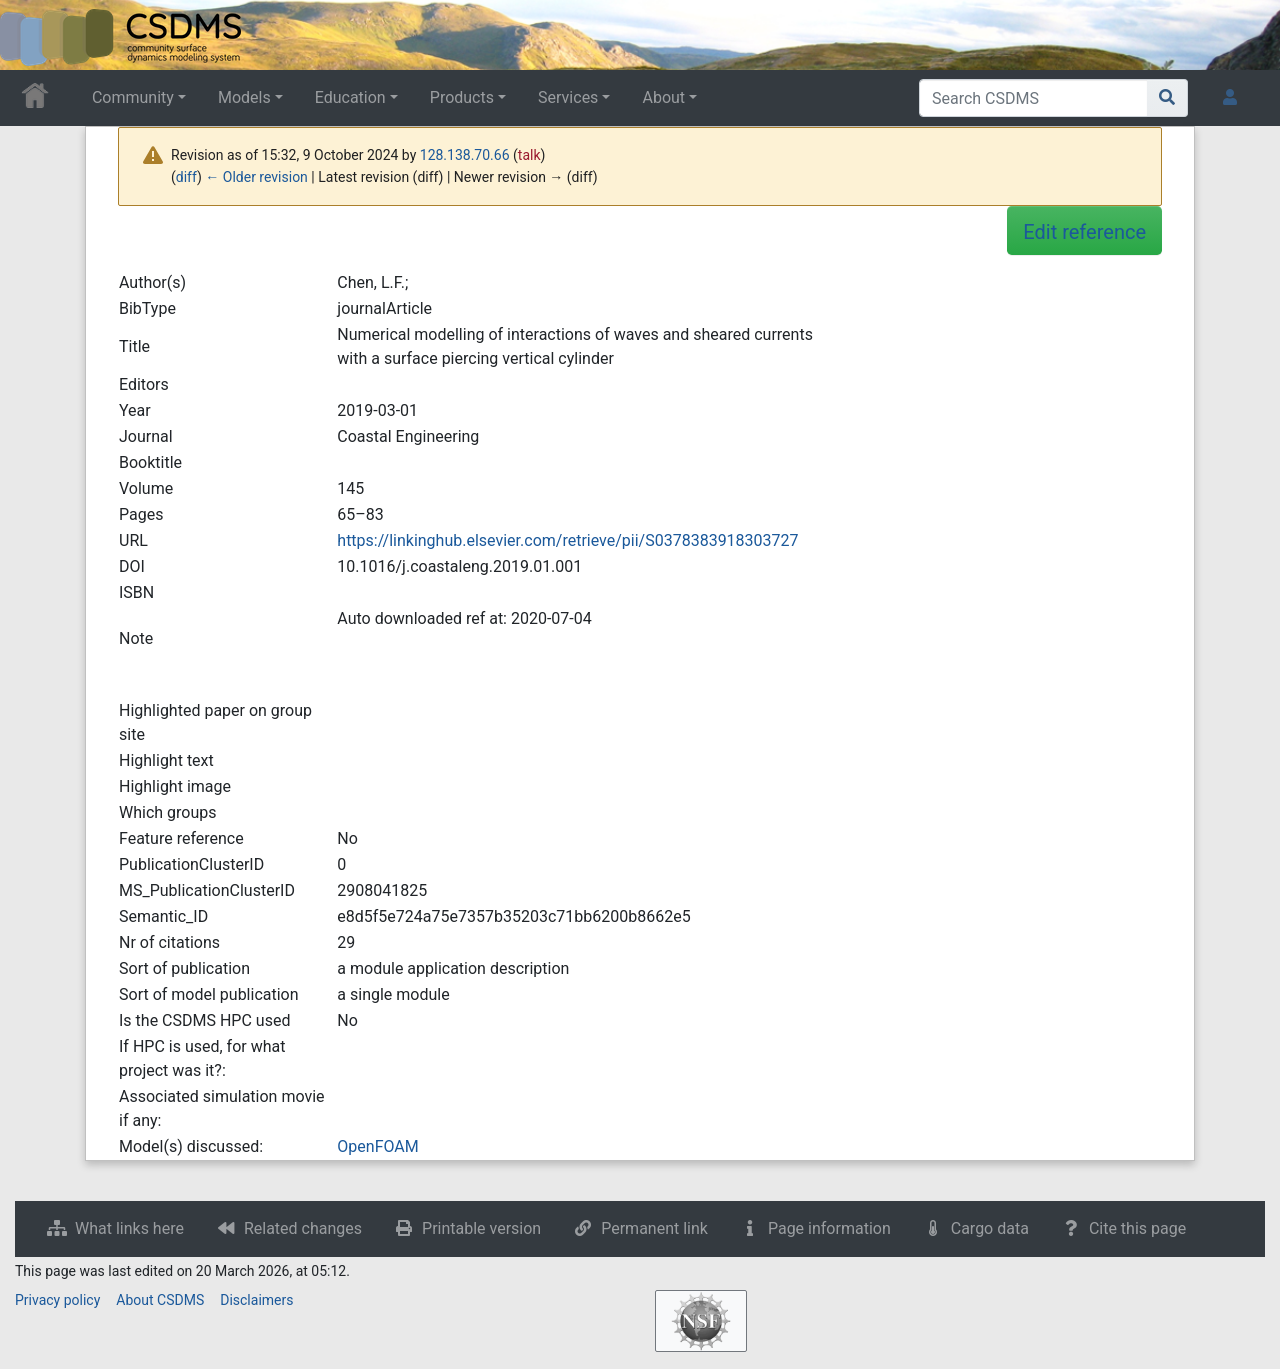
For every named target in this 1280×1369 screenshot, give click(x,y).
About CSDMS (160, 1300)
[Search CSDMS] (1033, 98)
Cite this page (1137, 1228)
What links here (129, 1228)
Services (568, 97)
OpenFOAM (377, 1146)
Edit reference (1084, 232)
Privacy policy (57, 1300)
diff (186, 177)
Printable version (481, 1228)
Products (462, 97)
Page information (829, 1228)
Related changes (303, 1228)
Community (133, 97)
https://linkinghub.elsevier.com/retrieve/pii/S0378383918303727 (567, 540)
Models (244, 97)
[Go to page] (1167, 98)
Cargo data (990, 1228)
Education (350, 97)
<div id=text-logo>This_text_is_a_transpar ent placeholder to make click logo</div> (32, 35)
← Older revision (256, 177)
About (663, 97)
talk (529, 155)
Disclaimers (256, 1300)
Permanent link (654, 1228)
